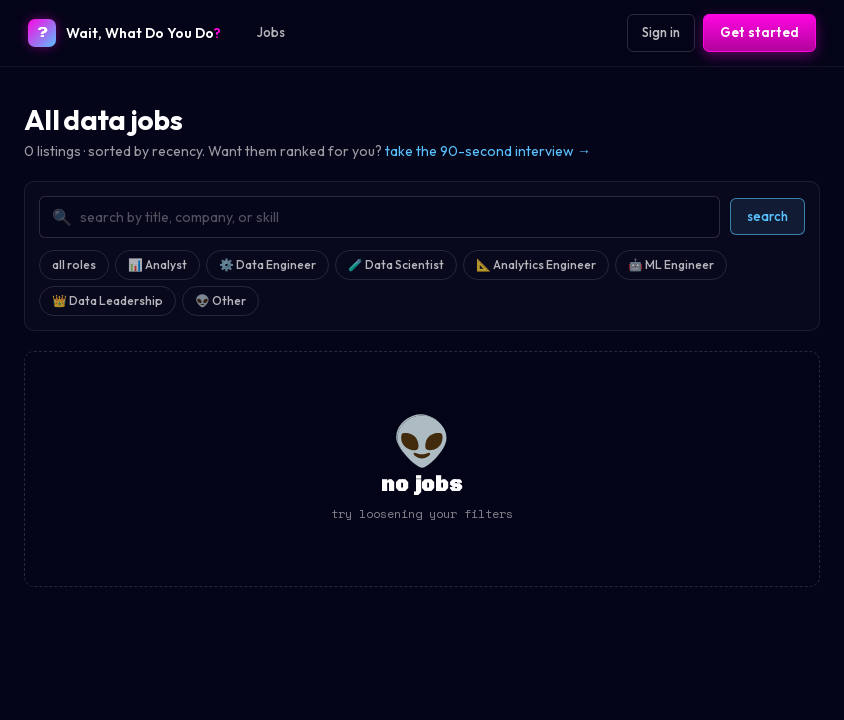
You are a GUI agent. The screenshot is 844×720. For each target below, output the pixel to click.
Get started (759, 32)
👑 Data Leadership (107, 300)
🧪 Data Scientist (396, 264)
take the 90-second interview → (488, 151)
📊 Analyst (157, 264)
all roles (74, 264)
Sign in (661, 32)
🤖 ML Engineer (671, 264)
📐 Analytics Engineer (536, 264)
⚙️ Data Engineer (267, 264)
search (767, 216)
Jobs (271, 32)
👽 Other (220, 300)
